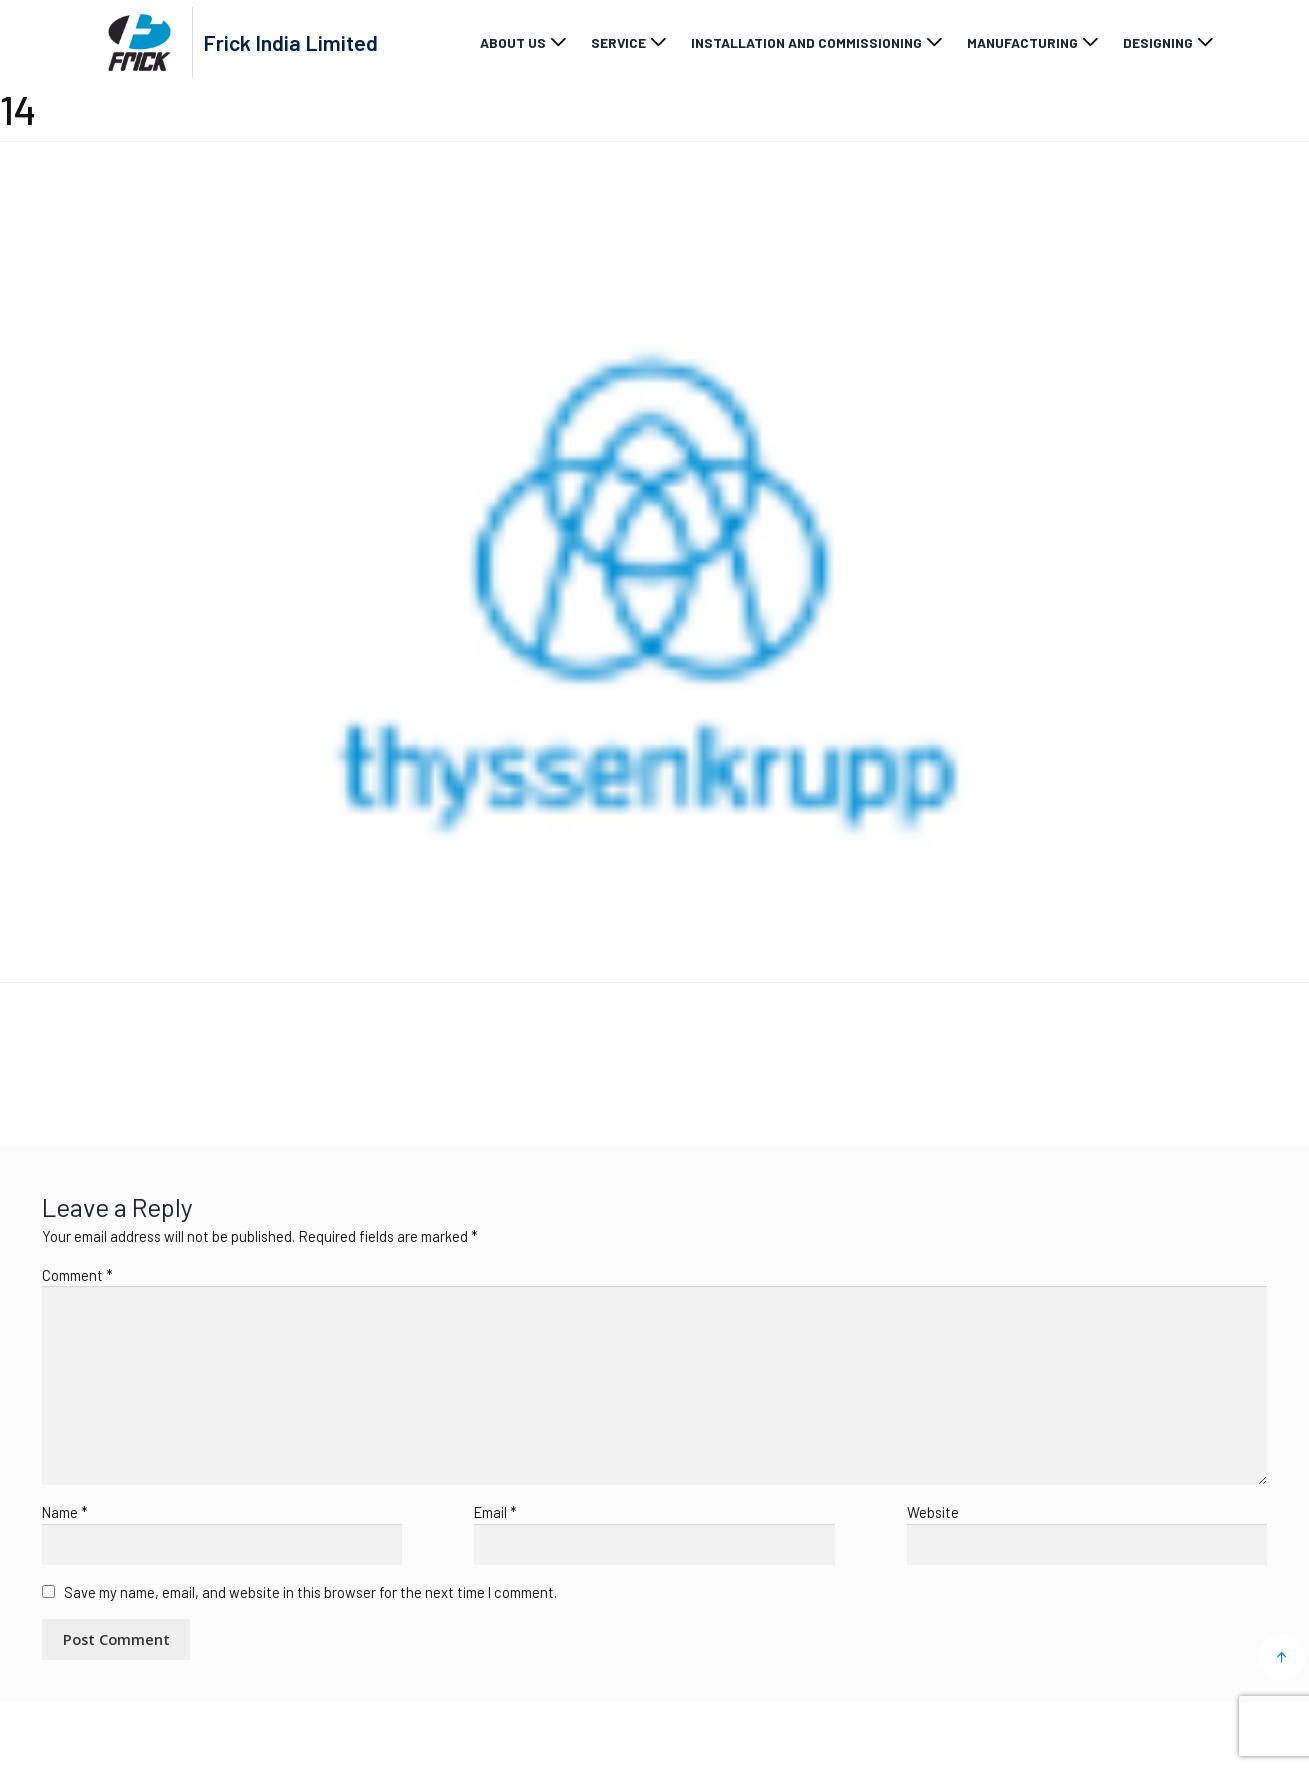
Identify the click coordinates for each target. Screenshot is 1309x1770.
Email (495, 1512)
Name (64, 1512)
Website (933, 1512)
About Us (513, 42)
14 (31, 1052)
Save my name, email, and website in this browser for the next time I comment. (310, 1592)
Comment (77, 1275)
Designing (1158, 42)
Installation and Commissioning (806, 42)
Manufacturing (1022, 42)
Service (618, 42)
